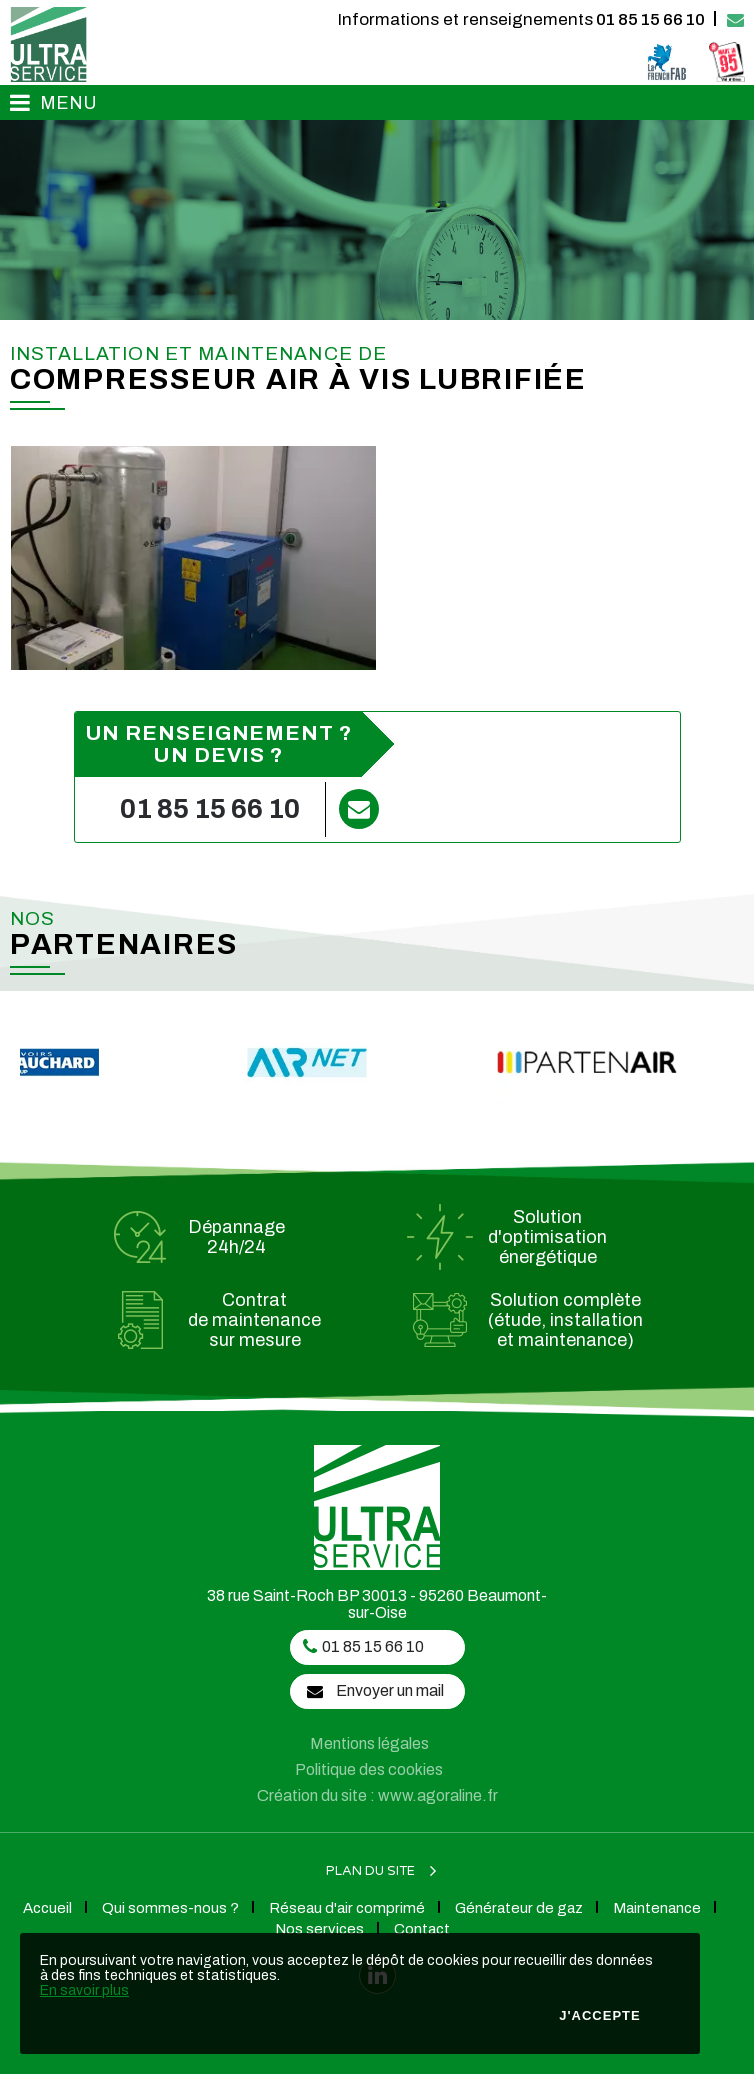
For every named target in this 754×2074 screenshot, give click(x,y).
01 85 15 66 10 (521, 19)
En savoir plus (84, 1990)
